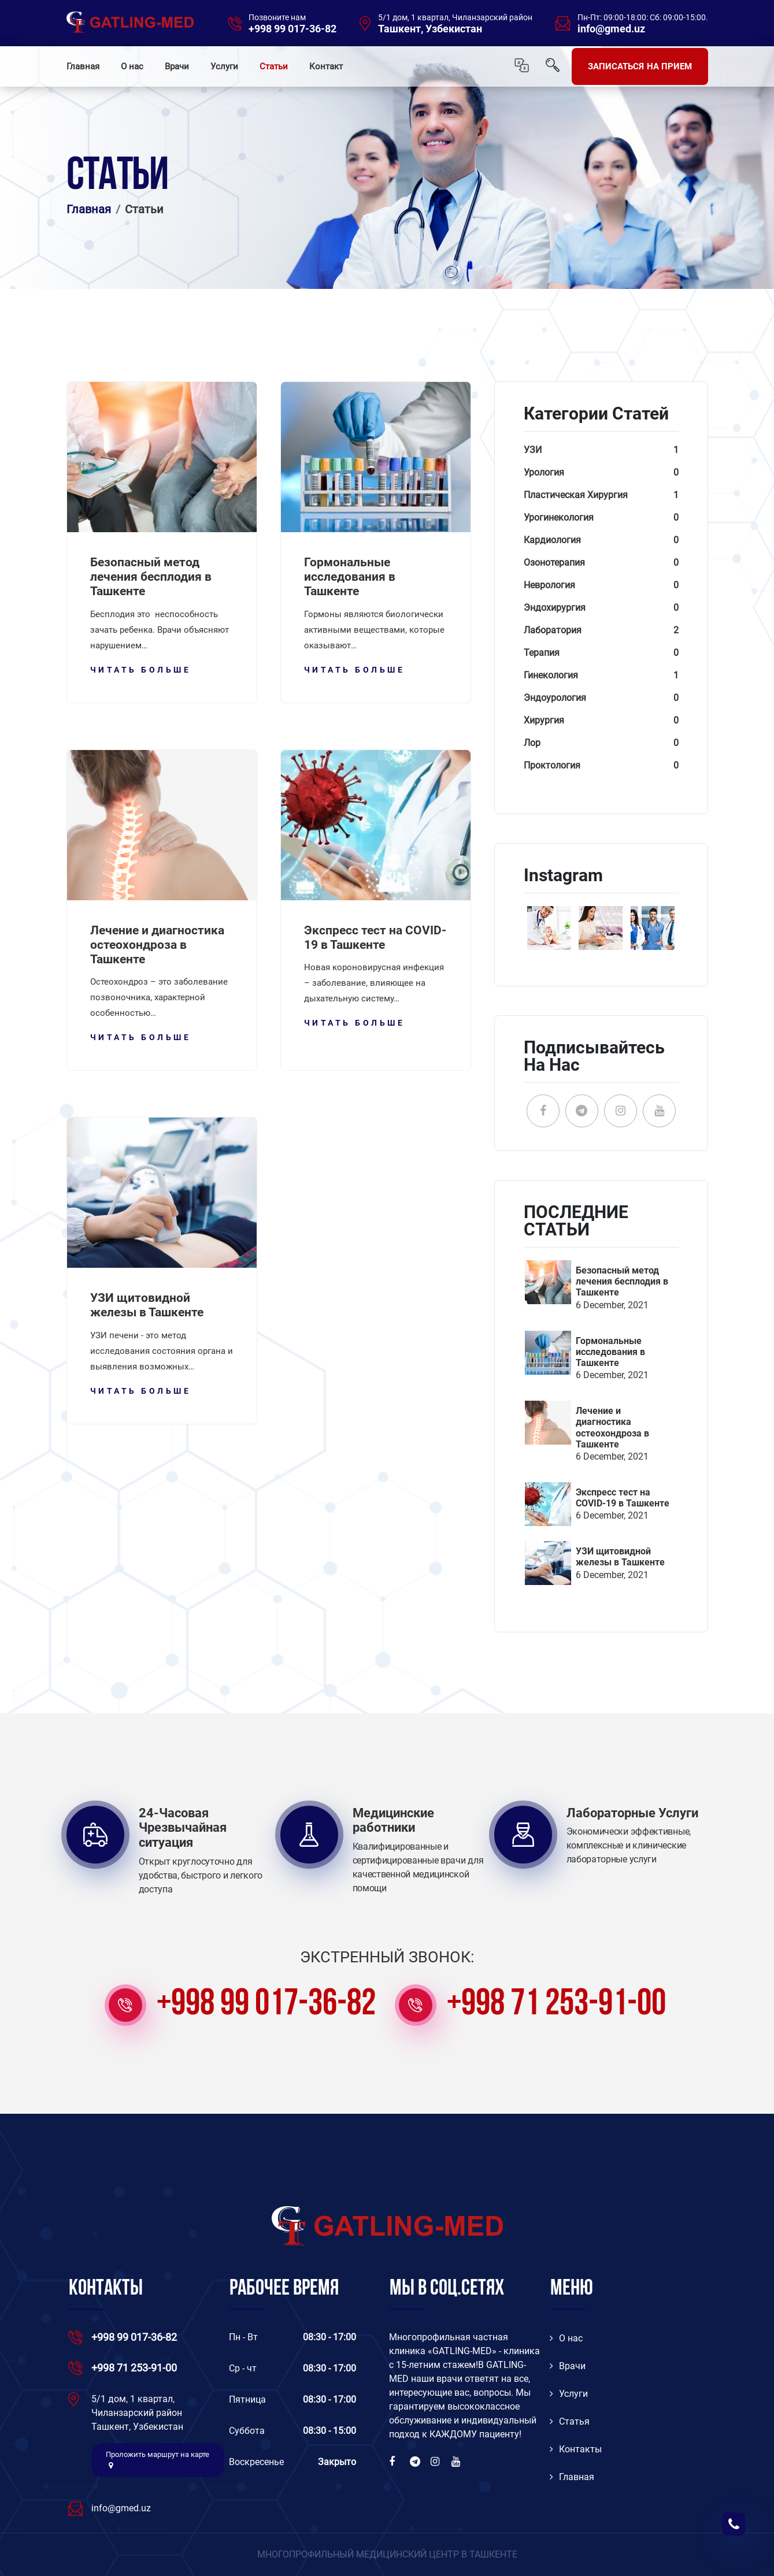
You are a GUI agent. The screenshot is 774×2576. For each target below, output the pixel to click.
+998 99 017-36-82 (292, 29)
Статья (570, 2421)
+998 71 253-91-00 (556, 2005)
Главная (82, 66)
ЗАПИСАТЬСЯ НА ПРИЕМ (640, 66)
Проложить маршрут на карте (157, 2460)
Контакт (326, 66)
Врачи (177, 66)
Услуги (224, 66)
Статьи (274, 66)
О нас (132, 66)
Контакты (576, 2449)
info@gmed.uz (611, 29)
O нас (566, 2338)
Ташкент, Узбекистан (430, 29)
